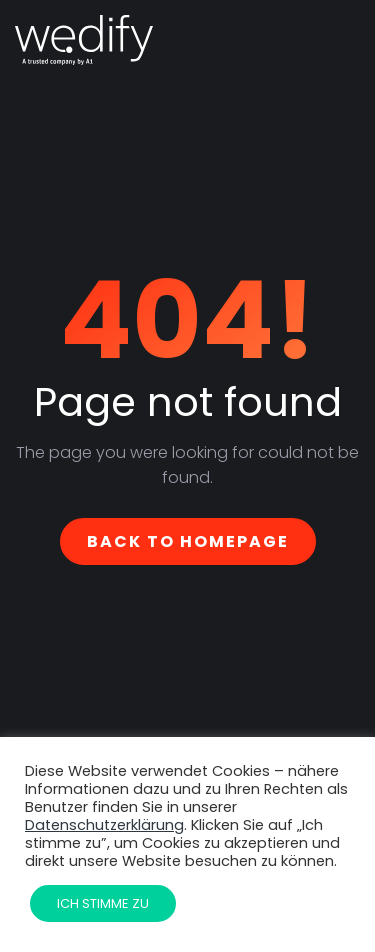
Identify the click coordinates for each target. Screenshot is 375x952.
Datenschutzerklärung (104, 825)
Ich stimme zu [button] (103, 903)
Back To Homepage (188, 541)
